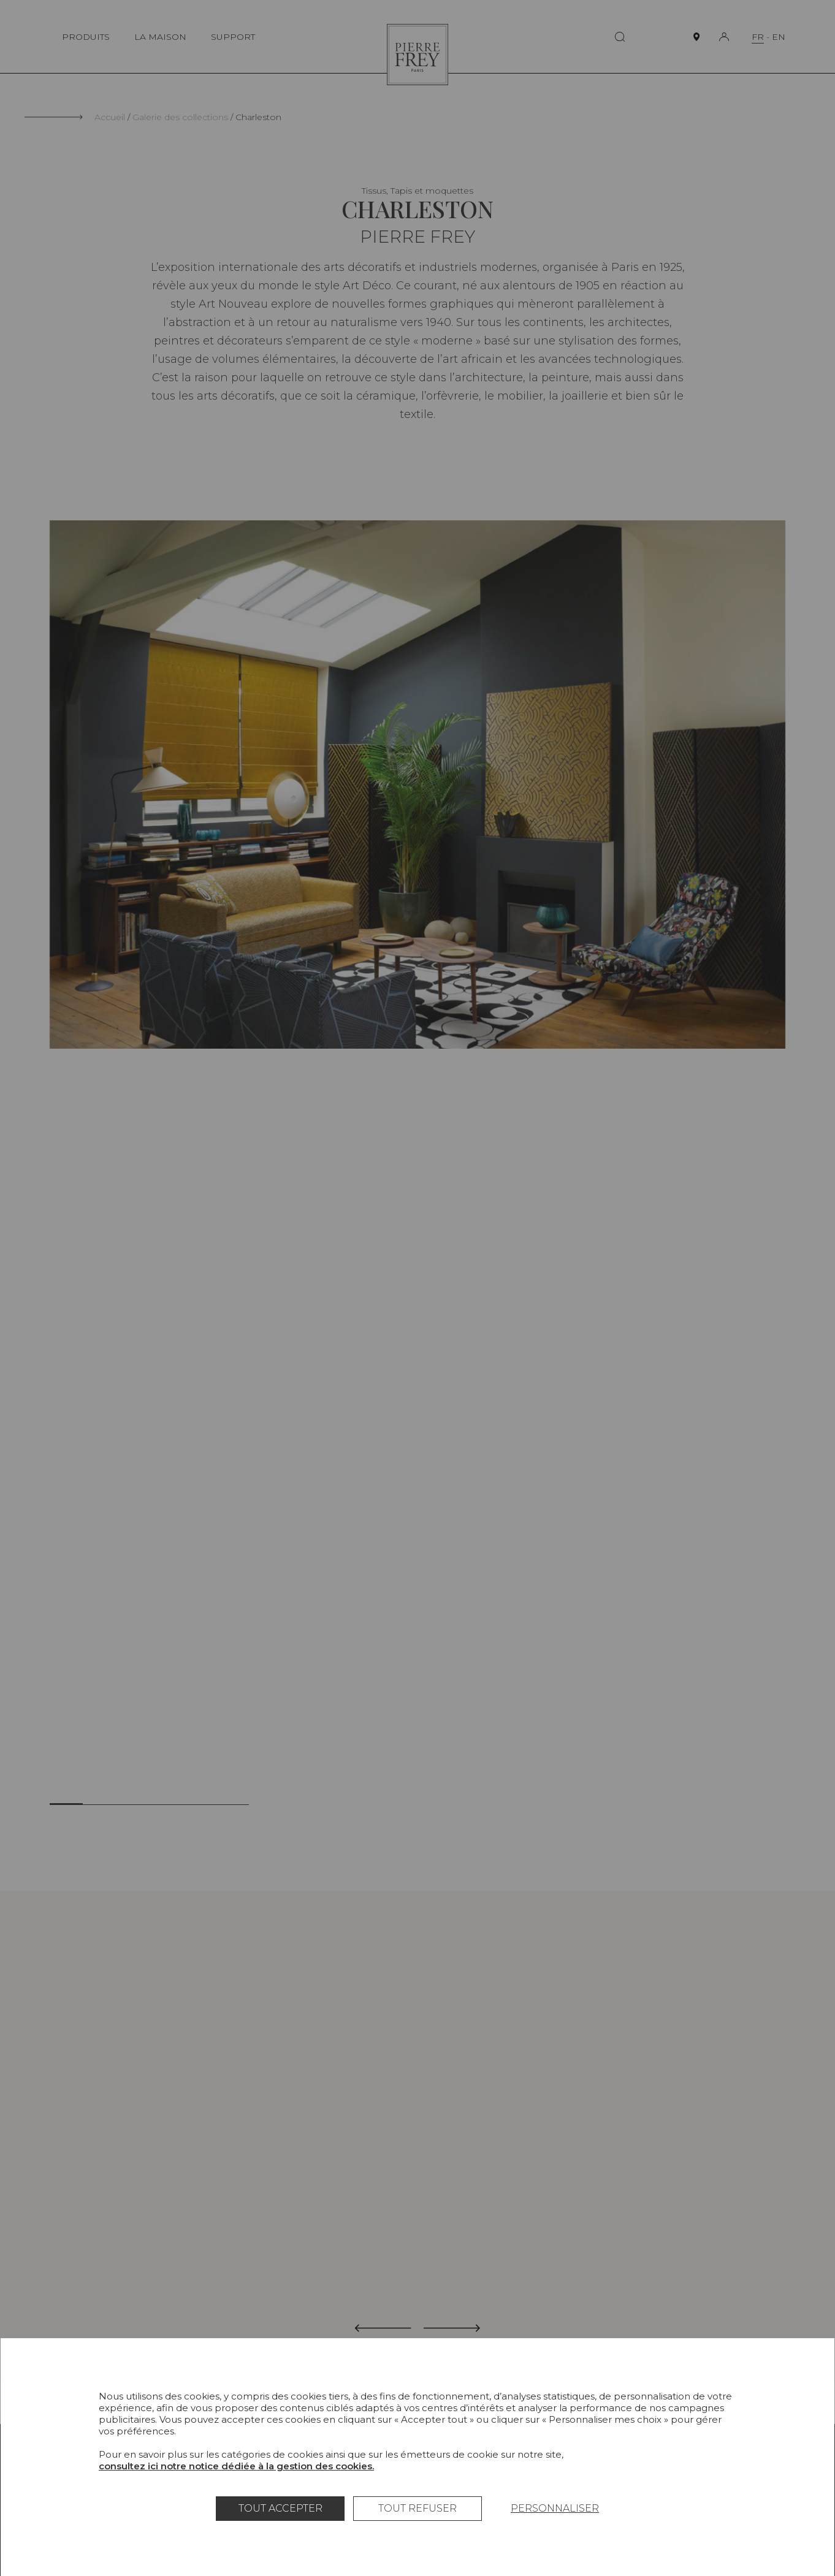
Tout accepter (280, 2508)
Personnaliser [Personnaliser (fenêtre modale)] (555, 2508)
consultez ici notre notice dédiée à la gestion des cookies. (236, 2466)
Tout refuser (417, 2508)
